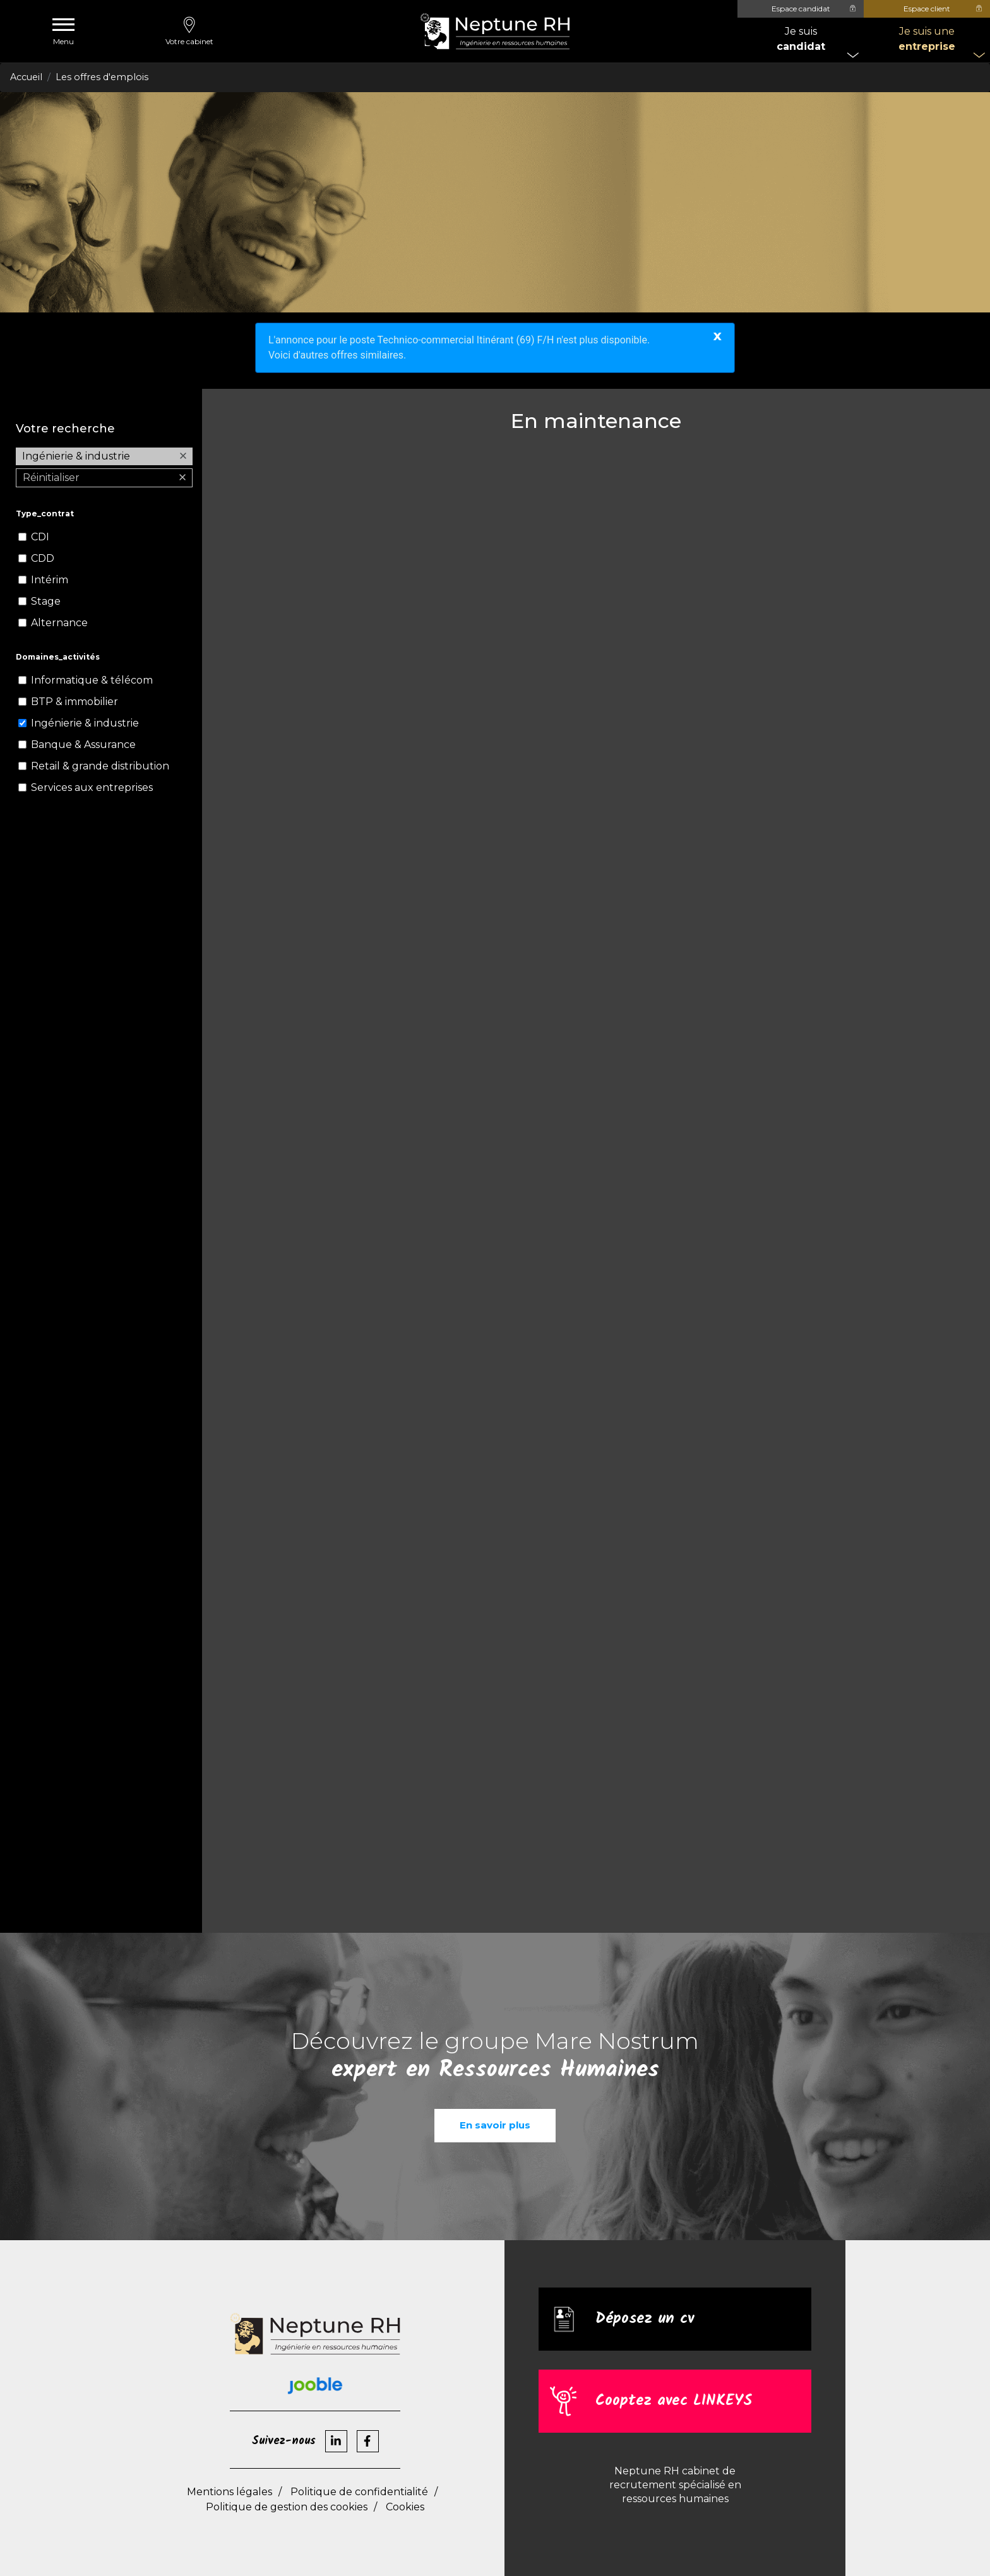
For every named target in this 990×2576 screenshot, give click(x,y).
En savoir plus (495, 2125)
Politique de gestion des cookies (286, 2507)
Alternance (59, 623)
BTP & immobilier (74, 702)
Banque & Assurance (83, 745)
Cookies (405, 2507)
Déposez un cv (644, 2318)
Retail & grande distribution (100, 766)
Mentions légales (229, 2492)
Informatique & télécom (92, 680)
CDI (40, 537)
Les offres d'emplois (102, 77)
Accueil (26, 77)
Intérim (49, 580)
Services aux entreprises (92, 787)
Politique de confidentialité (359, 2492)
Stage (46, 601)
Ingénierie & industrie (85, 723)
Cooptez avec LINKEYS (673, 2401)
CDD (42, 558)
